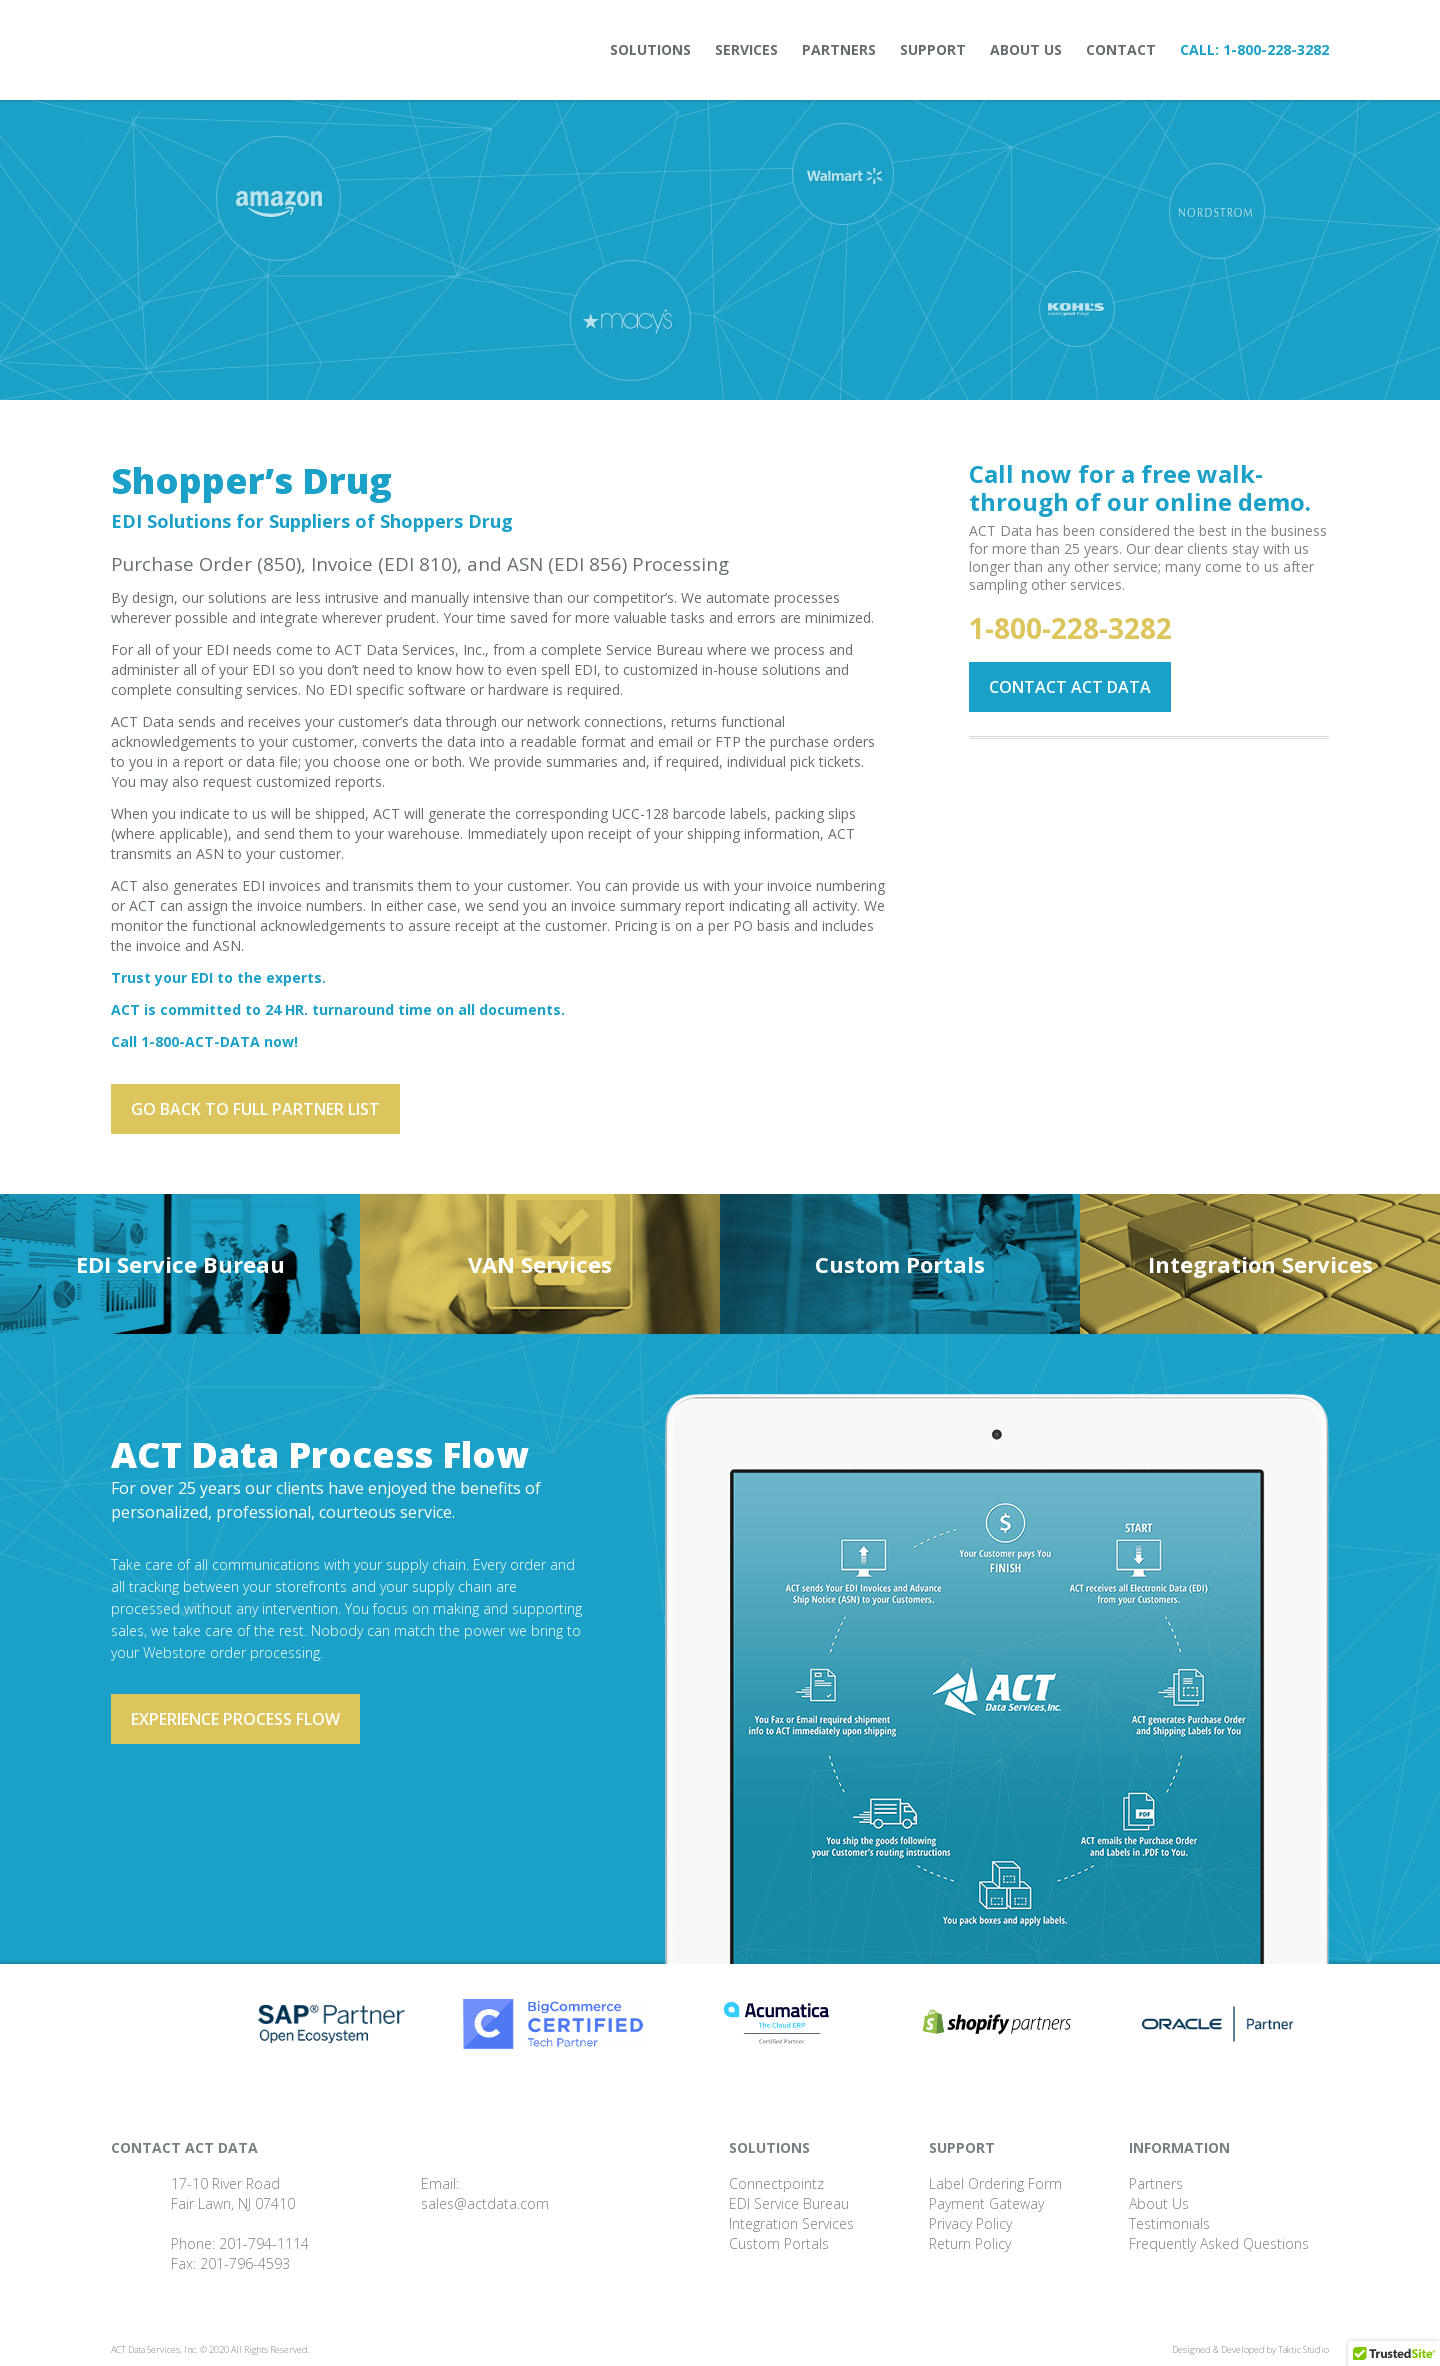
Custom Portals (900, 1264)
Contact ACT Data (1070, 687)
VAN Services (540, 1264)
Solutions (650, 49)
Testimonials (1169, 2223)
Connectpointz (776, 2183)
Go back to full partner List (255, 1109)
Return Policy (970, 2243)
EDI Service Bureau (180, 1264)
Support (933, 49)
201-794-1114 (264, 2243)
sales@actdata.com (485, 2203)
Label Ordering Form (995, 2183)
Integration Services (1260, 1264)
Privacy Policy (970, 2223)
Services (746, 49)
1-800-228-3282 (1276, 49)
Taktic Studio (1303, 2349)
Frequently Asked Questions (1219, 2243)
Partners (839, 49)
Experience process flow (235, 1719)
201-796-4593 (245, 2263)
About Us (1026, 49)
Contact (1121, 49)
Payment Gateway (986, 2203)
